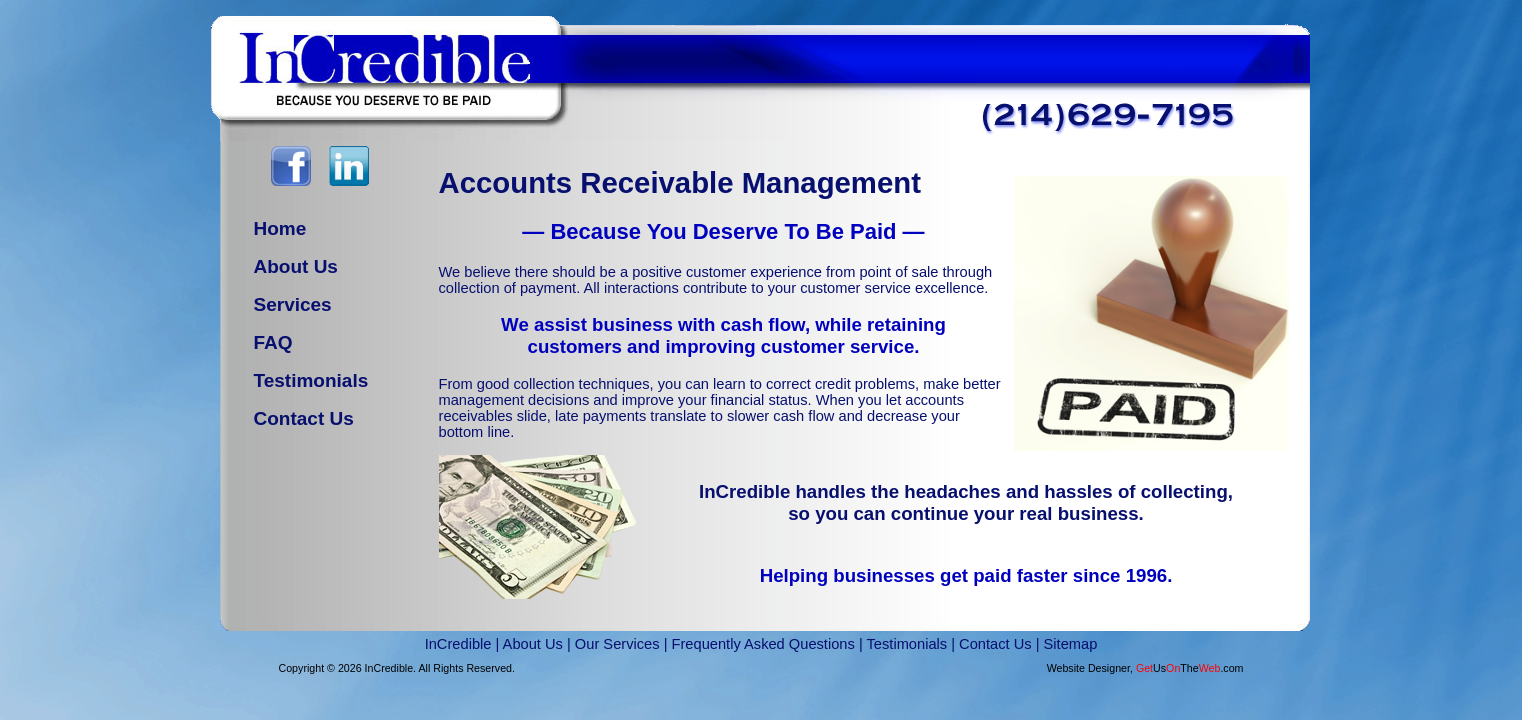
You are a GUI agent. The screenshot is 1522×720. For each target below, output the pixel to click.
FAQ (273, 342)
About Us (296, 266)
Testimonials (311, 380)
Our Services (617, 644)
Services (293, 304)
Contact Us (304, 418)
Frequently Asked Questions (763, 644)
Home (280, 228)
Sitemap (1071, 644)
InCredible (458, 644)
